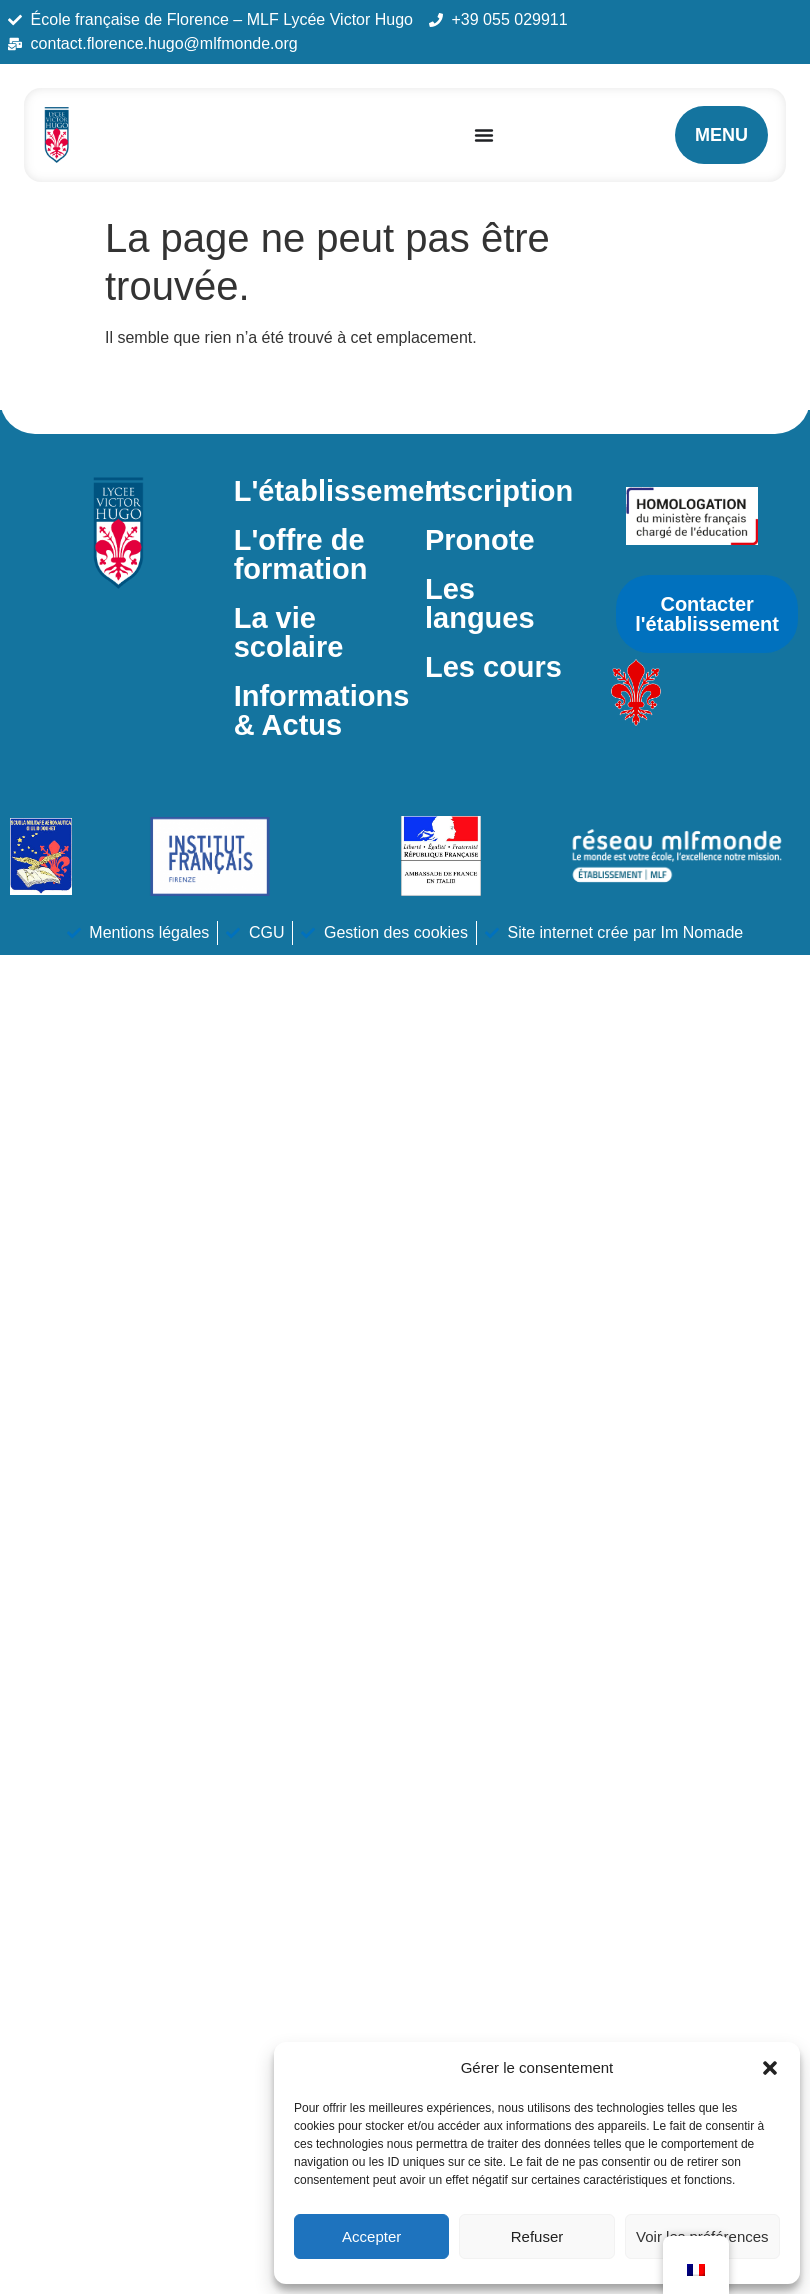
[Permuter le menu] (484, 135)
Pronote (480, 540)
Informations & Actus (322, 710)
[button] (770, 2068)
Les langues (480, 603)
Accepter (371, 2236)
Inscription (499, 491)
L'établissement (343, 491)
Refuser (537, 2236)
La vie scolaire (289, 632)
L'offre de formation (301, 554)
